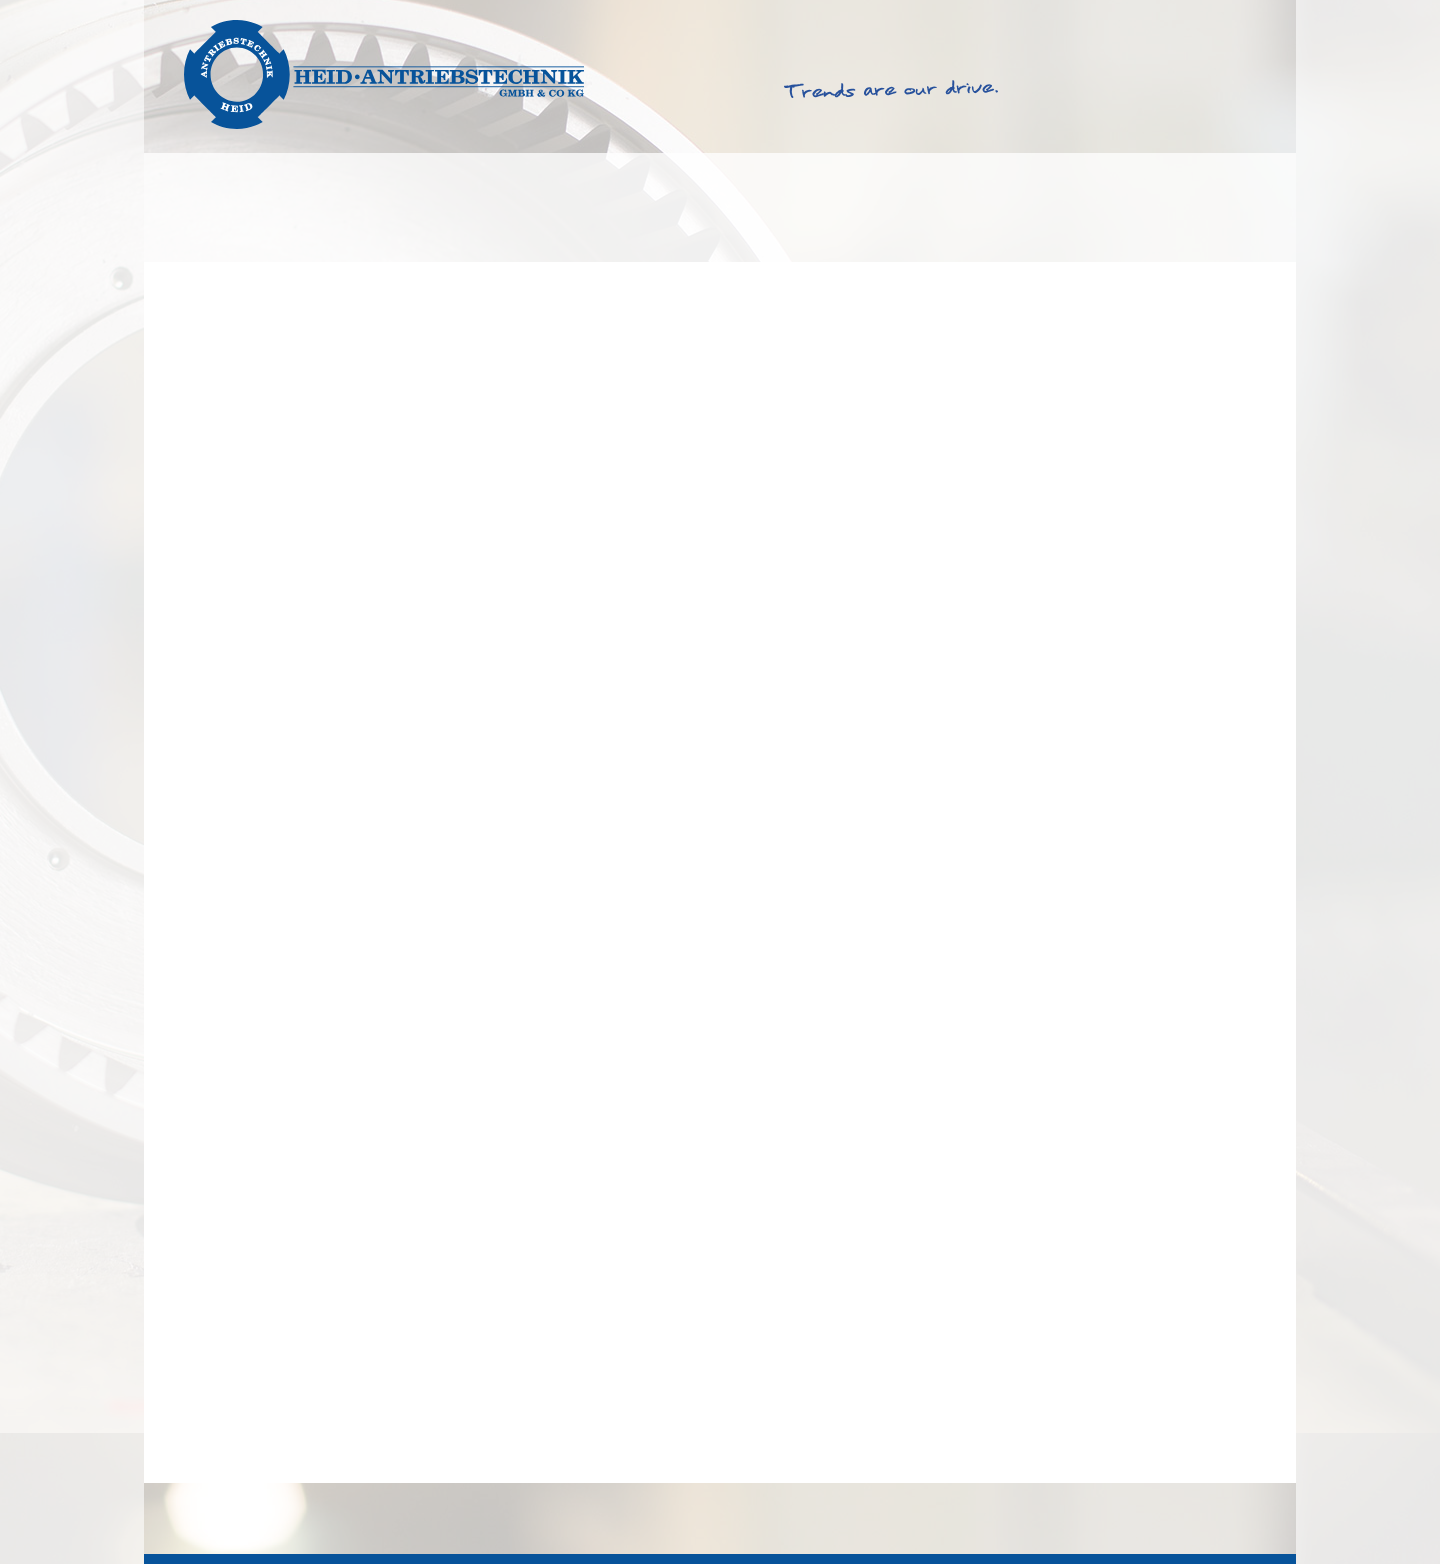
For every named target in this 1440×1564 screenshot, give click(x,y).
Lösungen (237, 208)
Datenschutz (1232, 1517)
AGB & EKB (1043, 1517)
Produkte (429, 208)
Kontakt (1212, 208)
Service (843, 208)
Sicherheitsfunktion (251, 1453)
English (1179, 18)
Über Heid (1026, 208)
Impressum (1135, 1517)
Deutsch (1247, 18)
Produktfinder (640, 208)
